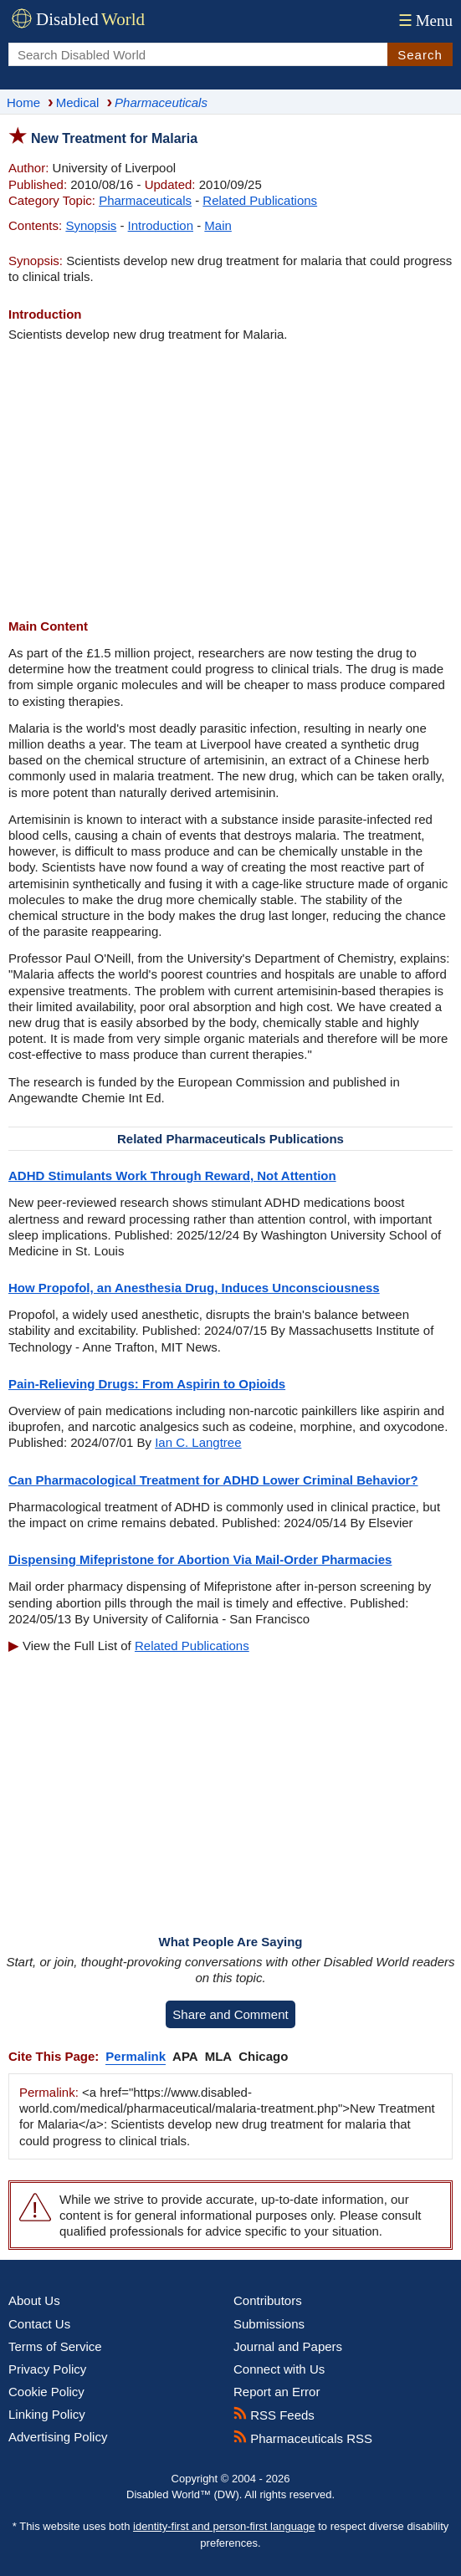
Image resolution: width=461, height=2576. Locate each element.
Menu (424, 20)
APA (185, 2056)
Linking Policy (46, 2414)
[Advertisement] (230, 480)
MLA (219, 2056)
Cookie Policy (46, 2391)
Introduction (160, 225)
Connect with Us (279, 2369)
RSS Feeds (274, 2415)
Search (420, 55)
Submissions (269, 2324)
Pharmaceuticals (145, 200)
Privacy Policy (47, 2369)
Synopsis (90, 225)
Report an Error (276, 2391)
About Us (34, 2300)
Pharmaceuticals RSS (302, 2438)
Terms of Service (55, 2346)
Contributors (267, 2300)
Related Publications (259, 200)
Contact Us (39, 2324)
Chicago (263, 2056)
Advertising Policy (57, 2437)
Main (218, 225)
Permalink (135, 2056)
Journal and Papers (287, 2346)
